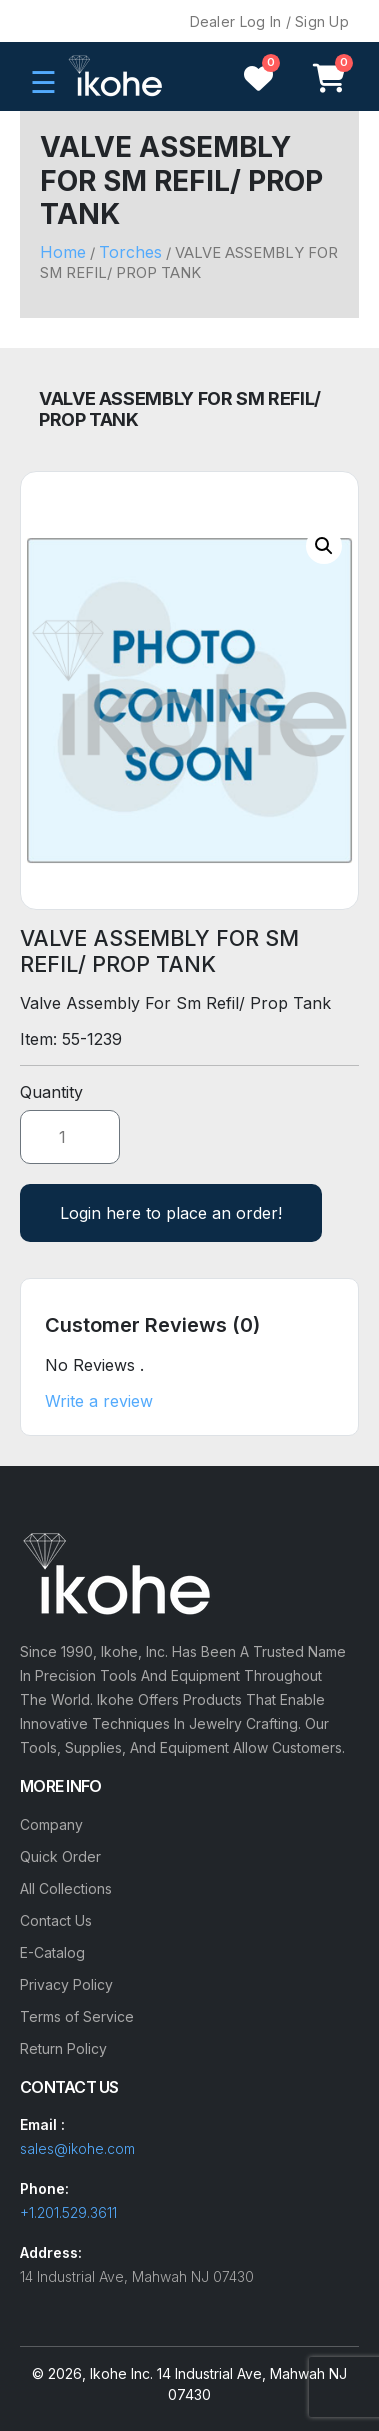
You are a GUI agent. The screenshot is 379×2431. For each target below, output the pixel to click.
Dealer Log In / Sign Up (269, 21)
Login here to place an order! (171, 1213)
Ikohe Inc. (121, 2373)
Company (51, 1824)
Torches (130, 252)
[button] (324, 546)
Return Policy (63, 2048)
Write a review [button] (99, 1401)
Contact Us (56, 1920)
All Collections (66, 1888)
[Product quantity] (70, 1137)
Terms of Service (77, 2016)
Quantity (51, 1092)
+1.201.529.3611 (68, 2212)
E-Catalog (52, 1952)
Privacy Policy (66, 1984)
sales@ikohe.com (77, 2148)
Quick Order (60, 1856)
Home (63, 252)
